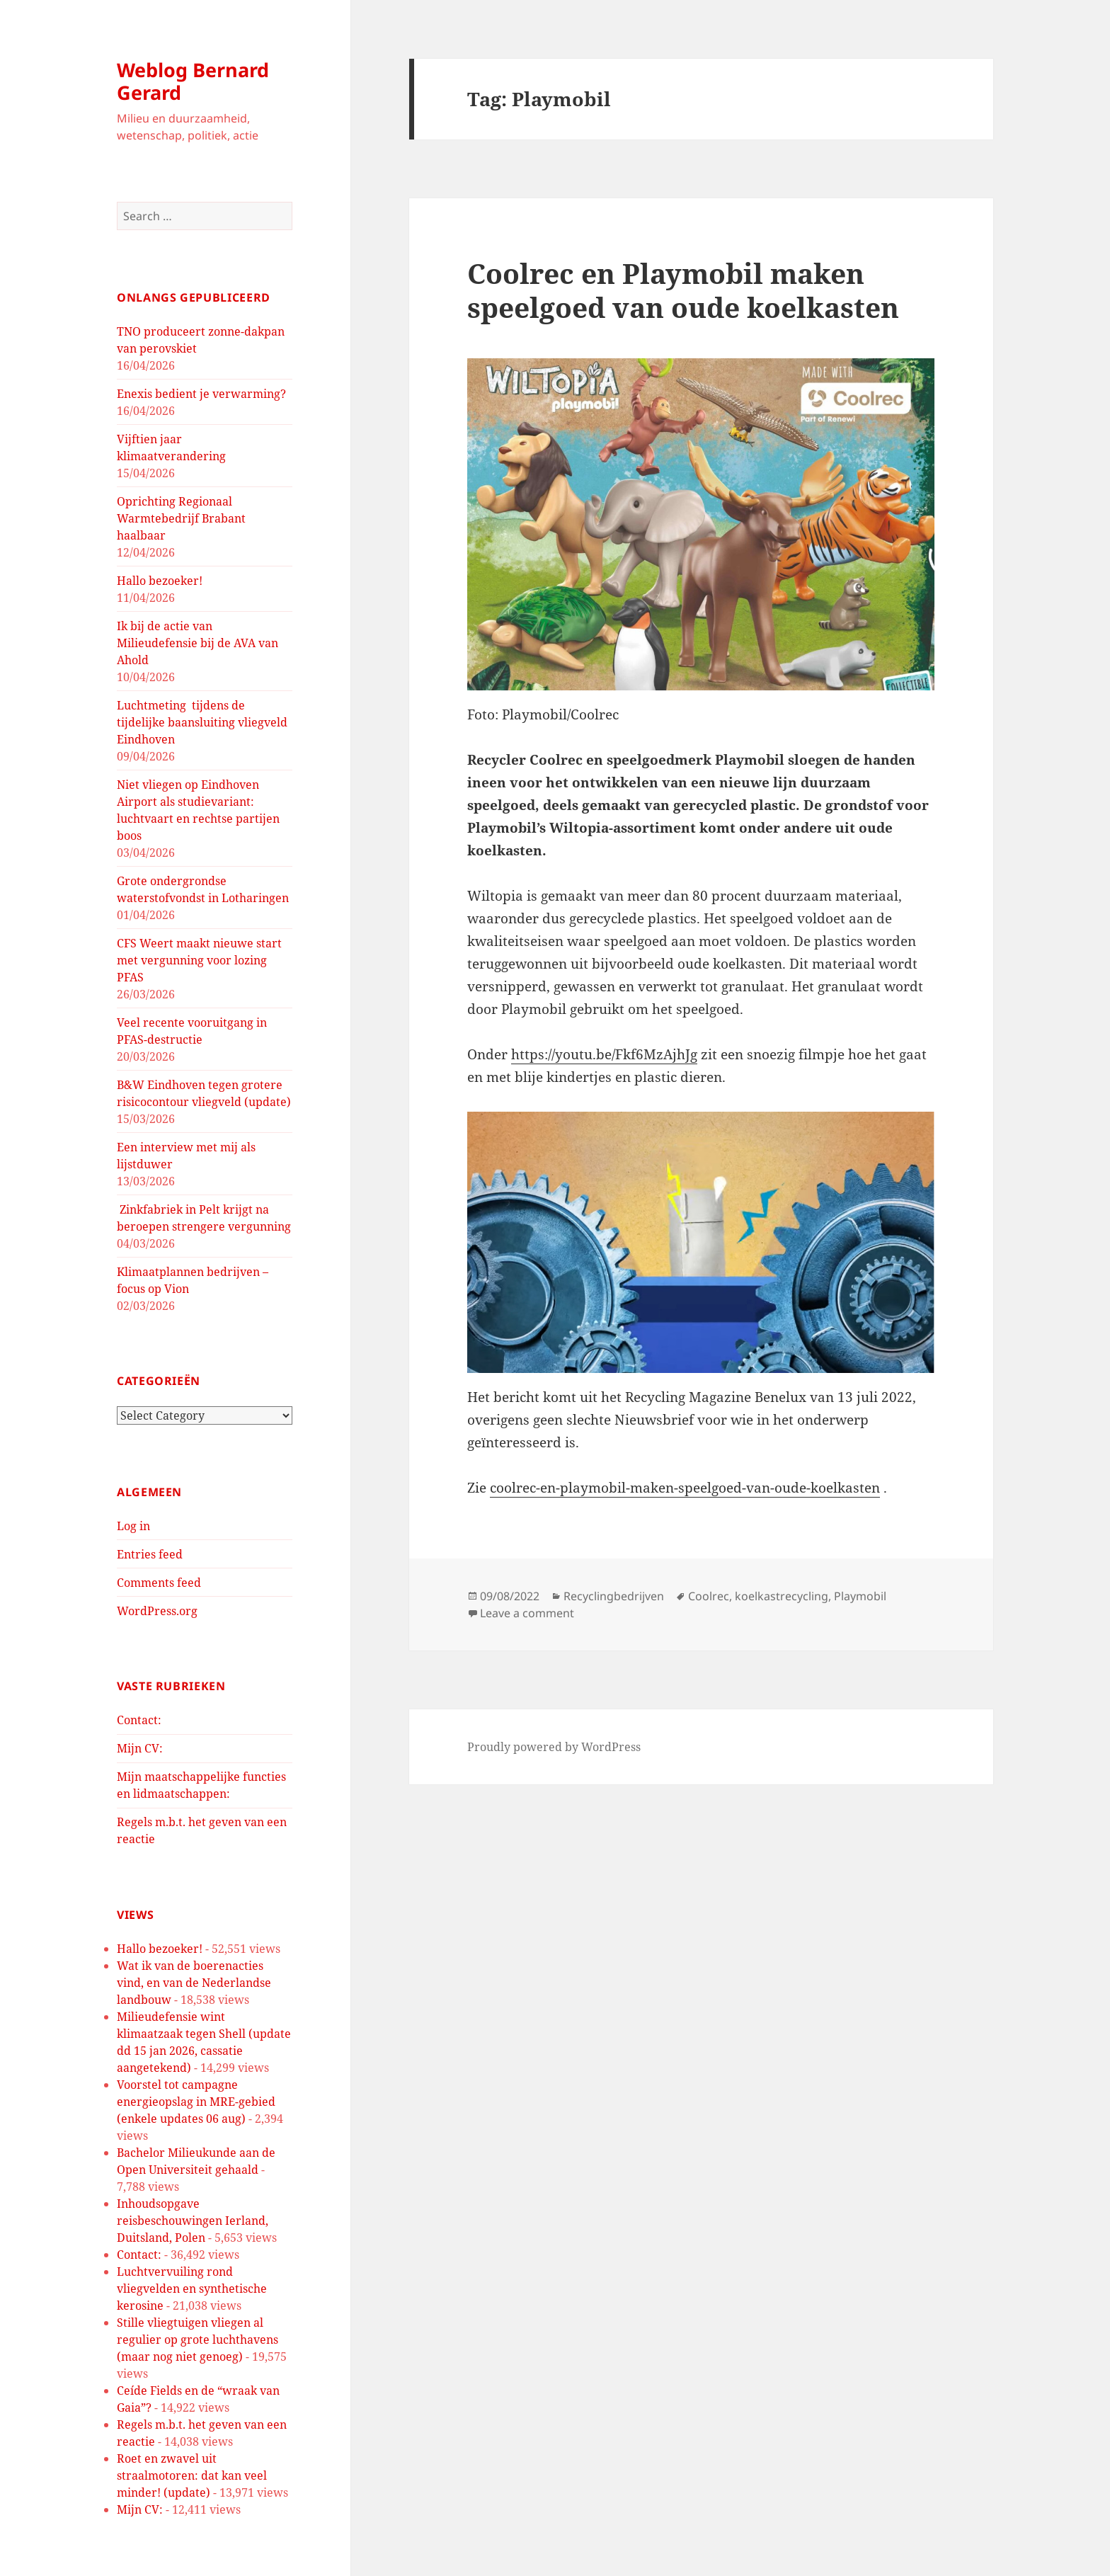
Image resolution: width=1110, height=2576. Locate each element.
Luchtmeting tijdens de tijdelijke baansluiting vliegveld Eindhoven (202, 722)
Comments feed (159, 1582)
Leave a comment (527, 1613)
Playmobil (860, 1596)
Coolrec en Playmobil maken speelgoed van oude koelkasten (683, 290)
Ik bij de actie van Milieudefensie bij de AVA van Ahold (197, 643)
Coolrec (708, 1596)
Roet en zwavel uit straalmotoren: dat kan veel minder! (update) (192, 2475)
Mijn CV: (140, 1748)
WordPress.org (157, 1611)
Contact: (139, 1720)
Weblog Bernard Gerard (193, 81)
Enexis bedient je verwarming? (201, 393)
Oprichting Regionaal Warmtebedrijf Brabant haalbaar (181, 518)
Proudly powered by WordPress (554, 1747)
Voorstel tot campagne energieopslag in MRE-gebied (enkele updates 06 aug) (196, 2101)
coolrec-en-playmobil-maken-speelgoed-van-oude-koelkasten (685, 1487)
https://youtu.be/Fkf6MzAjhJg (604, 1054)
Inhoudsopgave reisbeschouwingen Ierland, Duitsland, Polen (192, 2220)
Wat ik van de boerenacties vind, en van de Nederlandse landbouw (194, 1982)
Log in (133, 1526)
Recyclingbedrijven (613, 1596)
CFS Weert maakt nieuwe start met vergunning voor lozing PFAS (199, 960)
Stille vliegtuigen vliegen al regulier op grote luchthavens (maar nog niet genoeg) (197, 2339)
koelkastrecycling (781, 1596)
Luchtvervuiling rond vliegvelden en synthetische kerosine (192, 2288)
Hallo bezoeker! (159, 580)
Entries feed (150, 1554)
